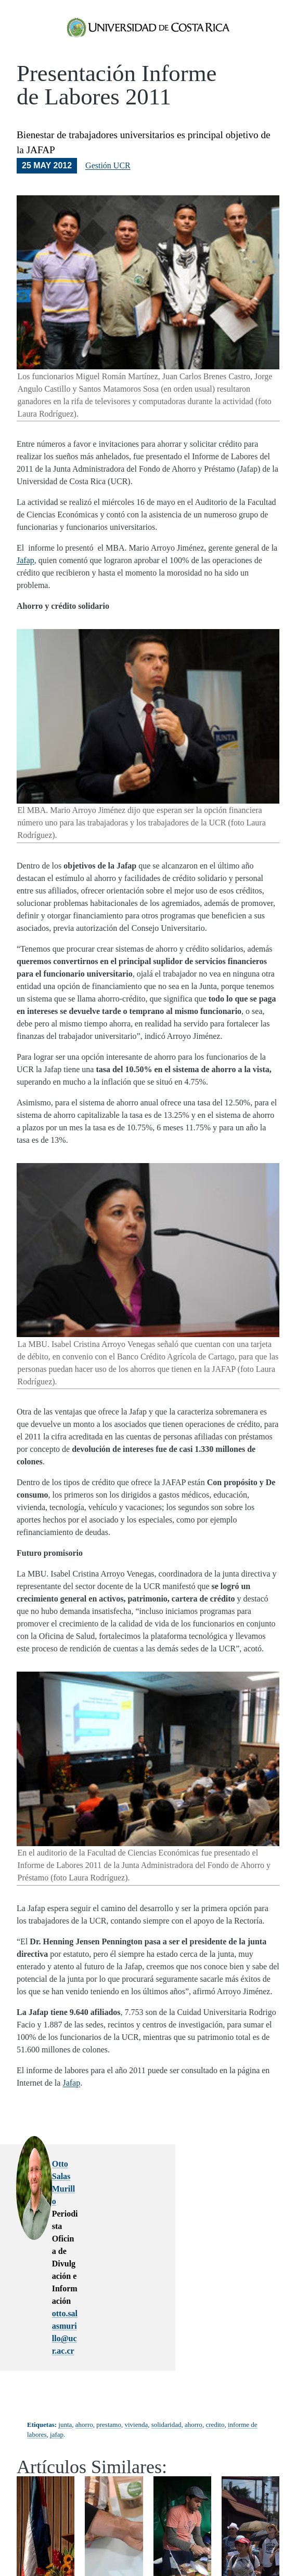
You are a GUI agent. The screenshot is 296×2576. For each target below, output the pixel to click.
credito (214, 2289)
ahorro (84, 2289)
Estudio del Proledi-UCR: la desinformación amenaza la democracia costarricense (254, 2490)
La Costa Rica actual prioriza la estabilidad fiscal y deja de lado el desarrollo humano (182, 2495)
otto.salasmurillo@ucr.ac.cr (131, 2215)
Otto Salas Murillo (115, 2178)
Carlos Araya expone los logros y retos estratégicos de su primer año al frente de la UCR (45, 2490)
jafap (56, 2299)
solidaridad (166, 2289)
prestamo (108, 2289)
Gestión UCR (108, 180)
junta (65, 2289)
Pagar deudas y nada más (113, 2464)
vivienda (136, 2289)
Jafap (25, 574)
